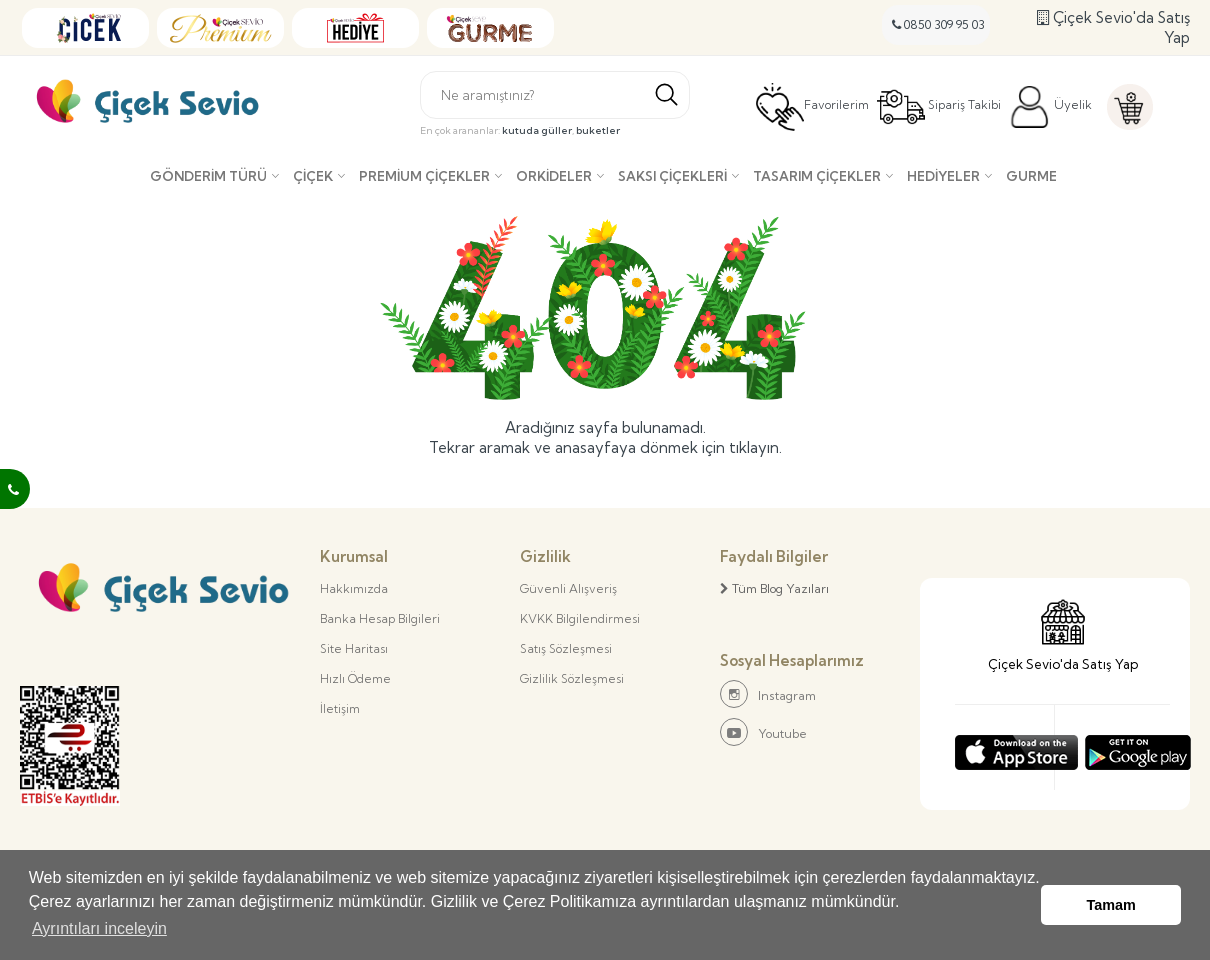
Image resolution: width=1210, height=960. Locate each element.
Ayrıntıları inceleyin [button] (99, 928)
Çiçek (313, 176)
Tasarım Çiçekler (817, 176)
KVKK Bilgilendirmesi (580, 618)
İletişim (340, 708)
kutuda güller (537, 130)
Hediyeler (943, 176)
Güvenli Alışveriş (568, 588)
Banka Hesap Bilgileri (380, 618)
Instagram (768, 694)
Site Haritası (354, 648)
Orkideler (554, 176)
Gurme (1031, 176)
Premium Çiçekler (424, 176)
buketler (598, 130)
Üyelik (1050, 107)
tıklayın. (755, 447)
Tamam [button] (1111, 905)
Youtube (763, 732)
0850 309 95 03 (938, 24)
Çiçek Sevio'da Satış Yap (1113, 27)
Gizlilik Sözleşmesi (572, 678)
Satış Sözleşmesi (566, 648)
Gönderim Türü (208, 176)
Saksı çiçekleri (672, 176)
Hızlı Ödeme (355, 678)
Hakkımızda (354, 588)
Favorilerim (812, 107)
